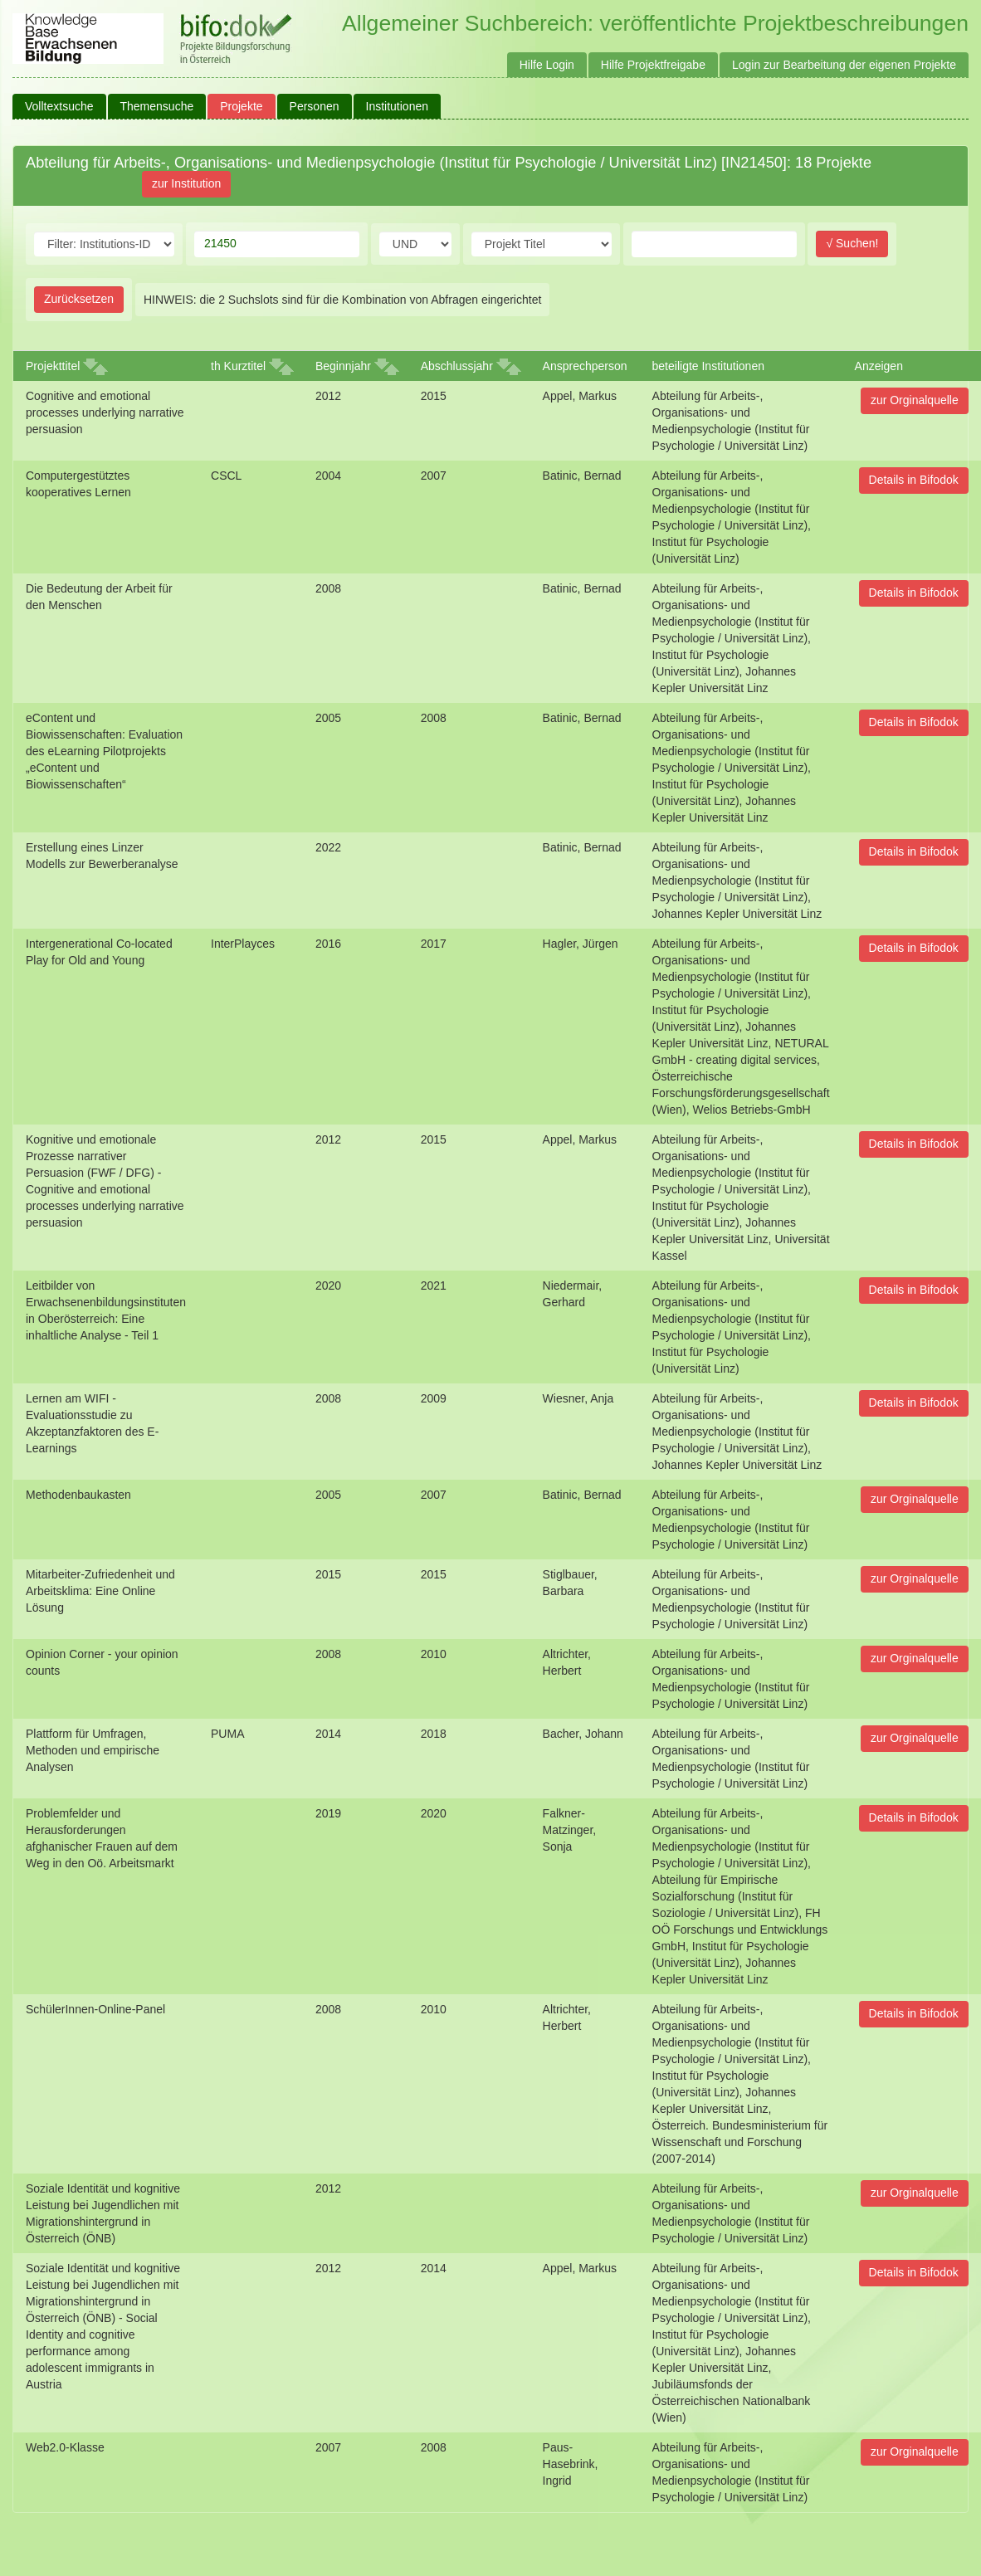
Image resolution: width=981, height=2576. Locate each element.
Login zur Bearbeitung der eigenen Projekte (844, 64)
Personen (314, 106)
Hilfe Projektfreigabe (653, 64)
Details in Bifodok (914, 479)
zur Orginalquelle (915, 400)
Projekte (241, 106)
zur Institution (186, 183)
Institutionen (397, 106)
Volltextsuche (59, 106)
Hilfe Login (547, 64)
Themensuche (157, 106)
